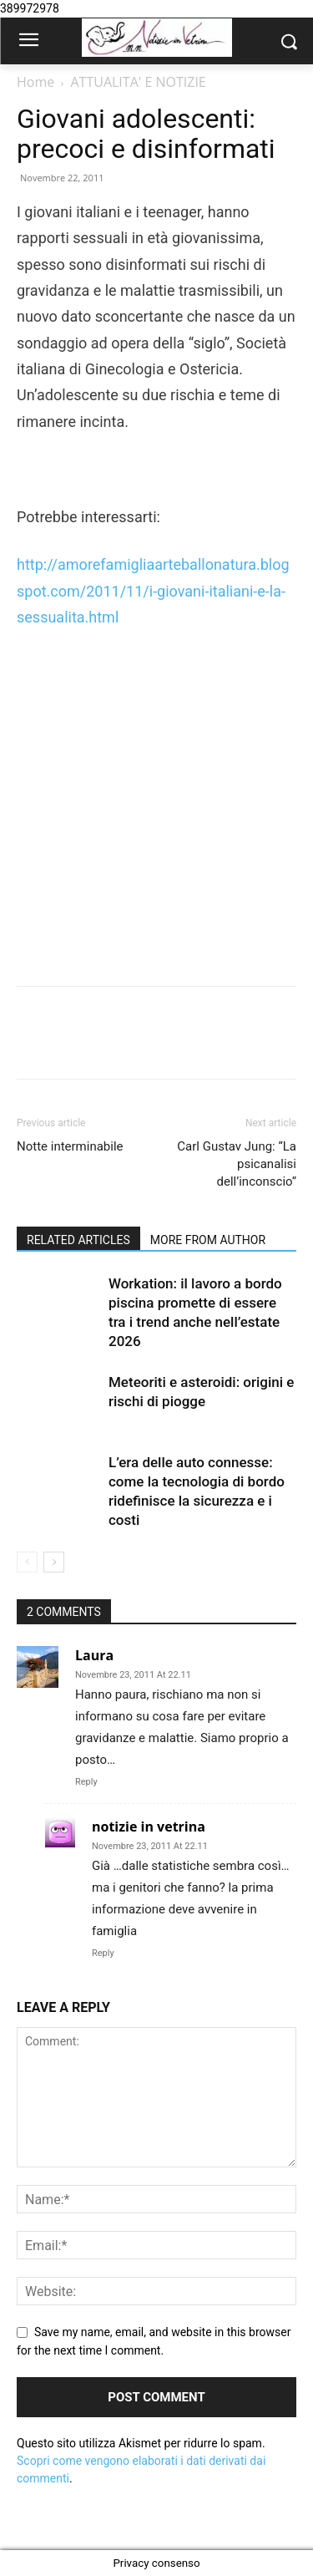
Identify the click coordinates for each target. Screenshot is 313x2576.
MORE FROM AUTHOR (207, 1240)
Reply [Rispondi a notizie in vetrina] (103, 1953)
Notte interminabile (70, 1146)
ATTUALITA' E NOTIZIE (137, 82)
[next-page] (53, 1562)
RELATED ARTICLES (78, 1240)
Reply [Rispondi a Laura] (86, 1781)
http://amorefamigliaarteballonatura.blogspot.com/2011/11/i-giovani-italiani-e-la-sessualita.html (153, 591)
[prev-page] (27, 1562)
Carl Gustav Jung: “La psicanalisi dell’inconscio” (236, 1164)
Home (35, 82)
